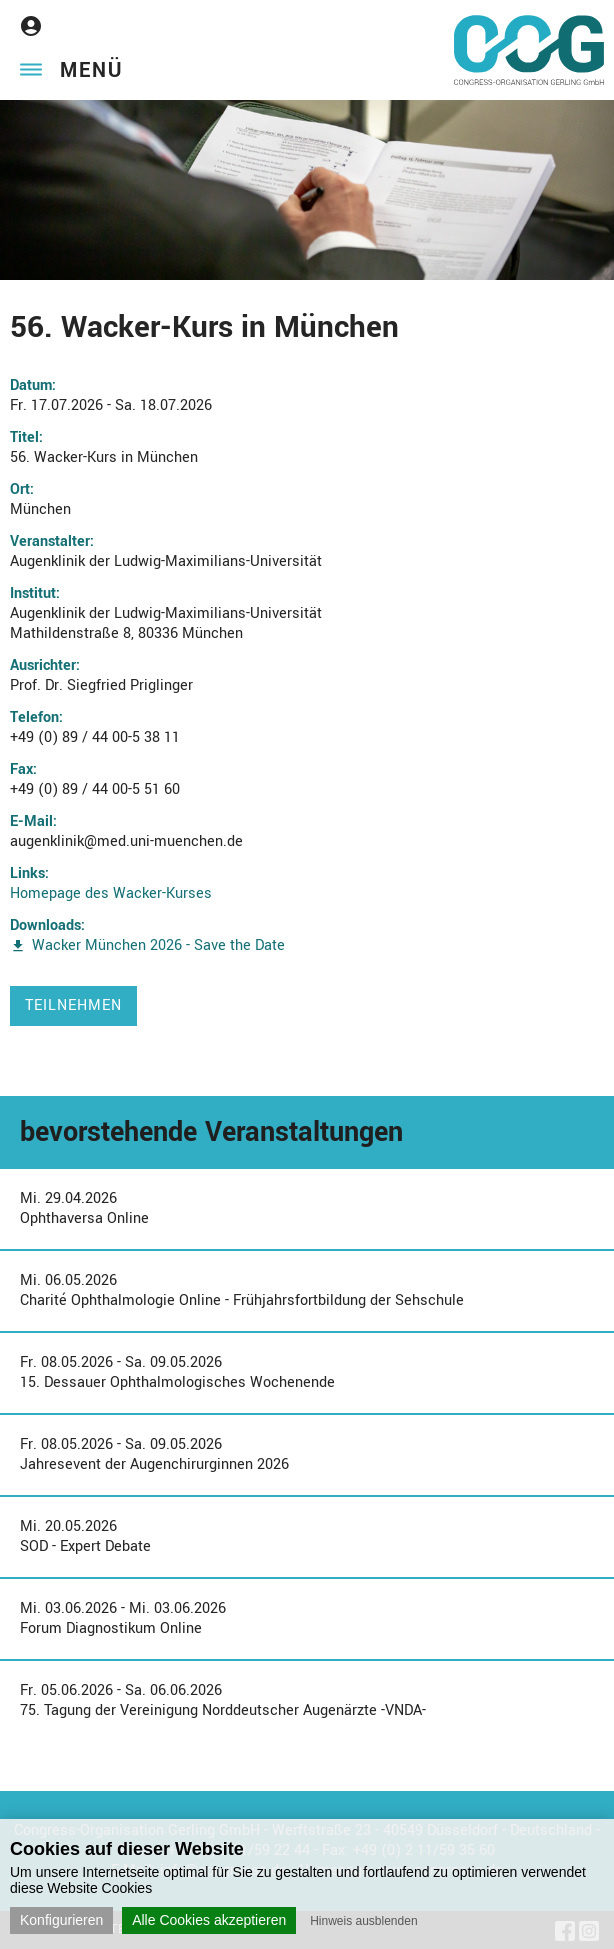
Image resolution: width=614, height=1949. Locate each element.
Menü (91, 70)
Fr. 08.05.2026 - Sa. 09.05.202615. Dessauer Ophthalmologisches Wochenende (177, 1372)
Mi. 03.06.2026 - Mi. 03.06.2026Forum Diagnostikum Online (123, 1618)
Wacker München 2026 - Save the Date (158, 945)
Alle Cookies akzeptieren (209, 1920)
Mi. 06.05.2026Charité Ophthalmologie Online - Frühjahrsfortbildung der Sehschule (242, 1290)
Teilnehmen (73, 1005)
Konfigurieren (61, 1920)
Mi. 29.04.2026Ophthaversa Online (84, 1208)
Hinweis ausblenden (363, 1921)
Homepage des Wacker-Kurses (111, 893)
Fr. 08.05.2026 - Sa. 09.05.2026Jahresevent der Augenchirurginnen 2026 (154, 1454)
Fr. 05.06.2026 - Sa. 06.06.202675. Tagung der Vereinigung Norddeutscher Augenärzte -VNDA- (223, 1700)
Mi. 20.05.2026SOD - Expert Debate (85, 1536)
